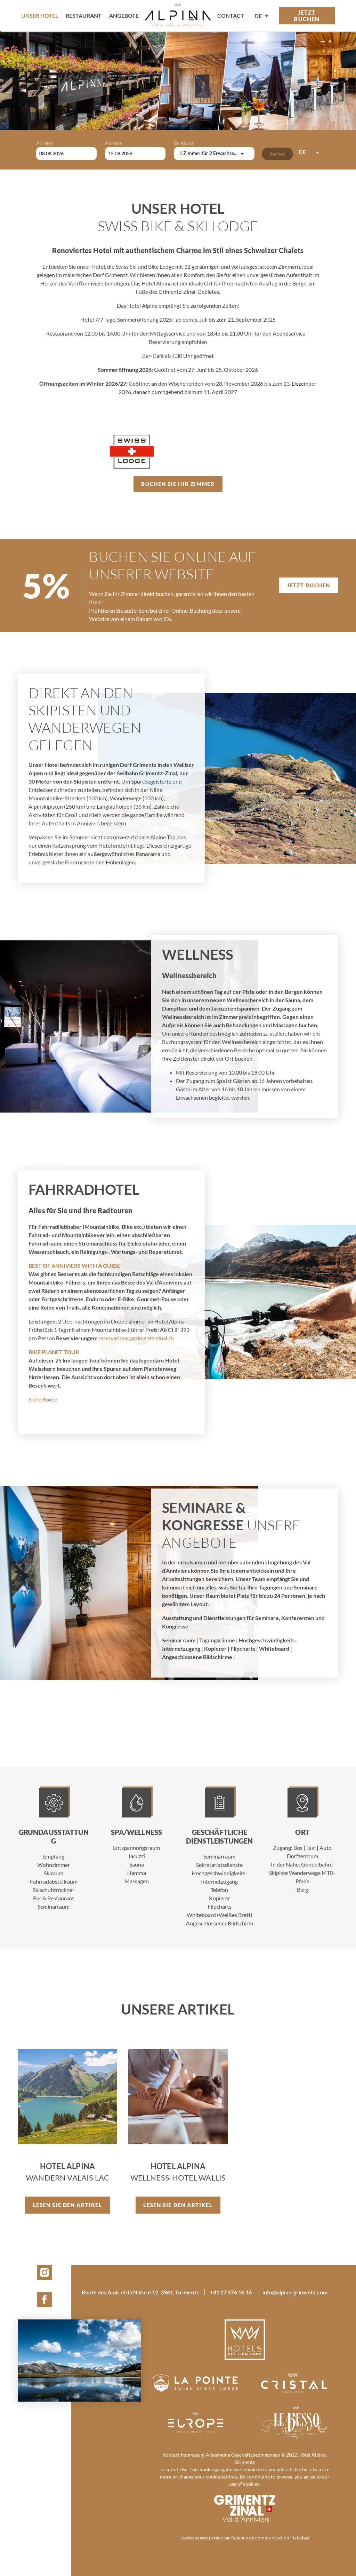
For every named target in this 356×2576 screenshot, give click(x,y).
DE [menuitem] (258, 16)
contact (230, 15)
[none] (261, 15)
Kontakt (171, 2455)
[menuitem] (261, 15)
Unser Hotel (39, 15)
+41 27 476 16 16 (231, 2292)
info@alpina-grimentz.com (294, 2292)
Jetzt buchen (306, 15)
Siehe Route (43, 1399)
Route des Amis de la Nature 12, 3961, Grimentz (140, 2292)
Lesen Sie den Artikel (67, 2205)
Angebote (124, 15)
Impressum (193, 2455)
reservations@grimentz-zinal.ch (136, 1338)
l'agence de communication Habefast (270, 2537)
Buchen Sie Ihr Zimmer (178, 484)
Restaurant (84, 15)
